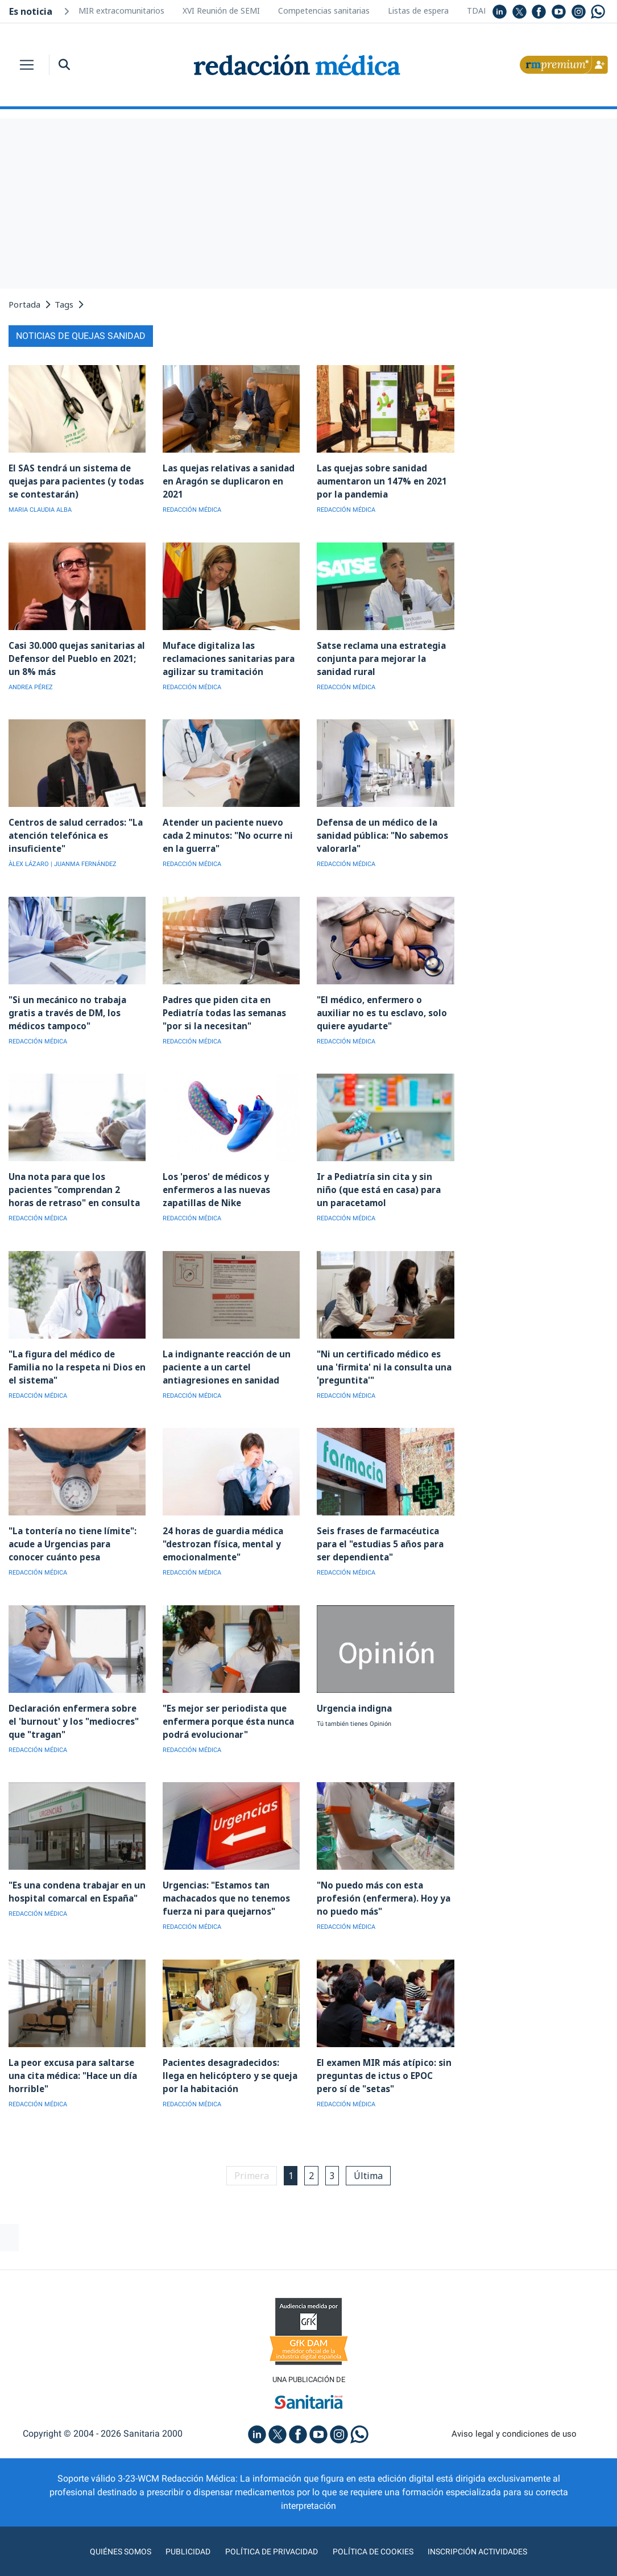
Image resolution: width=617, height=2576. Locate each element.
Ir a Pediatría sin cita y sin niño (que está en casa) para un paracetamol (383, 1185)
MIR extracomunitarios (121, 10)
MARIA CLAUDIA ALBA (40, 509)
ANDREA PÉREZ (31, 685)
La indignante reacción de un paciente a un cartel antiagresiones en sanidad (224, 1362)
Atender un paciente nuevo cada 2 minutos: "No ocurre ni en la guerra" (226, 833)
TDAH (478, 10)
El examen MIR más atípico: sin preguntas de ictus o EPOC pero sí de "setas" (385, 2067)
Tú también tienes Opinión (354, 1717)
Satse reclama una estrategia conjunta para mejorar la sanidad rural (380, 657)
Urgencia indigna (352, 1702)
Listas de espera (418, 10)
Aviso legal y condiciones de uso (514, 2426)
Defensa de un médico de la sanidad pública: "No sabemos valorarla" (381, 833)
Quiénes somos (106, 2543)
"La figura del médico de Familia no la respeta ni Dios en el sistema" (76, 1362)
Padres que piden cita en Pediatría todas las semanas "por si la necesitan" (223, 1009)
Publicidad (177, 2543)
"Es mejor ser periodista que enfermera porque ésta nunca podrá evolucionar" (227, 1714)
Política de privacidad (267, 2543)
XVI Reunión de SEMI (221, 10)
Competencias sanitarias (324, 10)
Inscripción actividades (490, 2543)
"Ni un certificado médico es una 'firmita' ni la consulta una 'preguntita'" (381, 1362)
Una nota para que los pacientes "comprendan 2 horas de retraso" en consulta (76, 1185)
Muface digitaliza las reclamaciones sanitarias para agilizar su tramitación (227, 657)
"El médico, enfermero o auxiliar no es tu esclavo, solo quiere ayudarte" (385, 1009)
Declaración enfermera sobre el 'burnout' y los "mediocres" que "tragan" (76, 1714)
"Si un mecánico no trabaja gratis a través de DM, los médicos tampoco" (65, 1009)
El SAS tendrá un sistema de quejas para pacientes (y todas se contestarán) (75, 480)
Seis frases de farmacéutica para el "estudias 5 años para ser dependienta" (379, 1538)
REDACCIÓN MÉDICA (192, 509)
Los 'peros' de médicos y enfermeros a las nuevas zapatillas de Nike (215, 1185)
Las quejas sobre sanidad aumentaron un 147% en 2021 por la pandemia (380, 480)
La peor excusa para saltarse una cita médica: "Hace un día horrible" (71, 2067)
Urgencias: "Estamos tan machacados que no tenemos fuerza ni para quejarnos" (225, 1891)
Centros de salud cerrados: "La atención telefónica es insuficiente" (74, 833)
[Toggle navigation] (26, 65)
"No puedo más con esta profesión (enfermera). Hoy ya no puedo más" (382, 1891)
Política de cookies (377, 2543)
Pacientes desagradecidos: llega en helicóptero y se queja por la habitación (228, 2067)
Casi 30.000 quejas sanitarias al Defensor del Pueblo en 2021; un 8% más (77, 657)
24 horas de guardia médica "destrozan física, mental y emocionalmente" (222, 1538)
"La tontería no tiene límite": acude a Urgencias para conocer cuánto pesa (77, 1538)
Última (372, 2167)
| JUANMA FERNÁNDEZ (84, 861)
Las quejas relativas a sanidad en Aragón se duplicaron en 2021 (227, 480)
